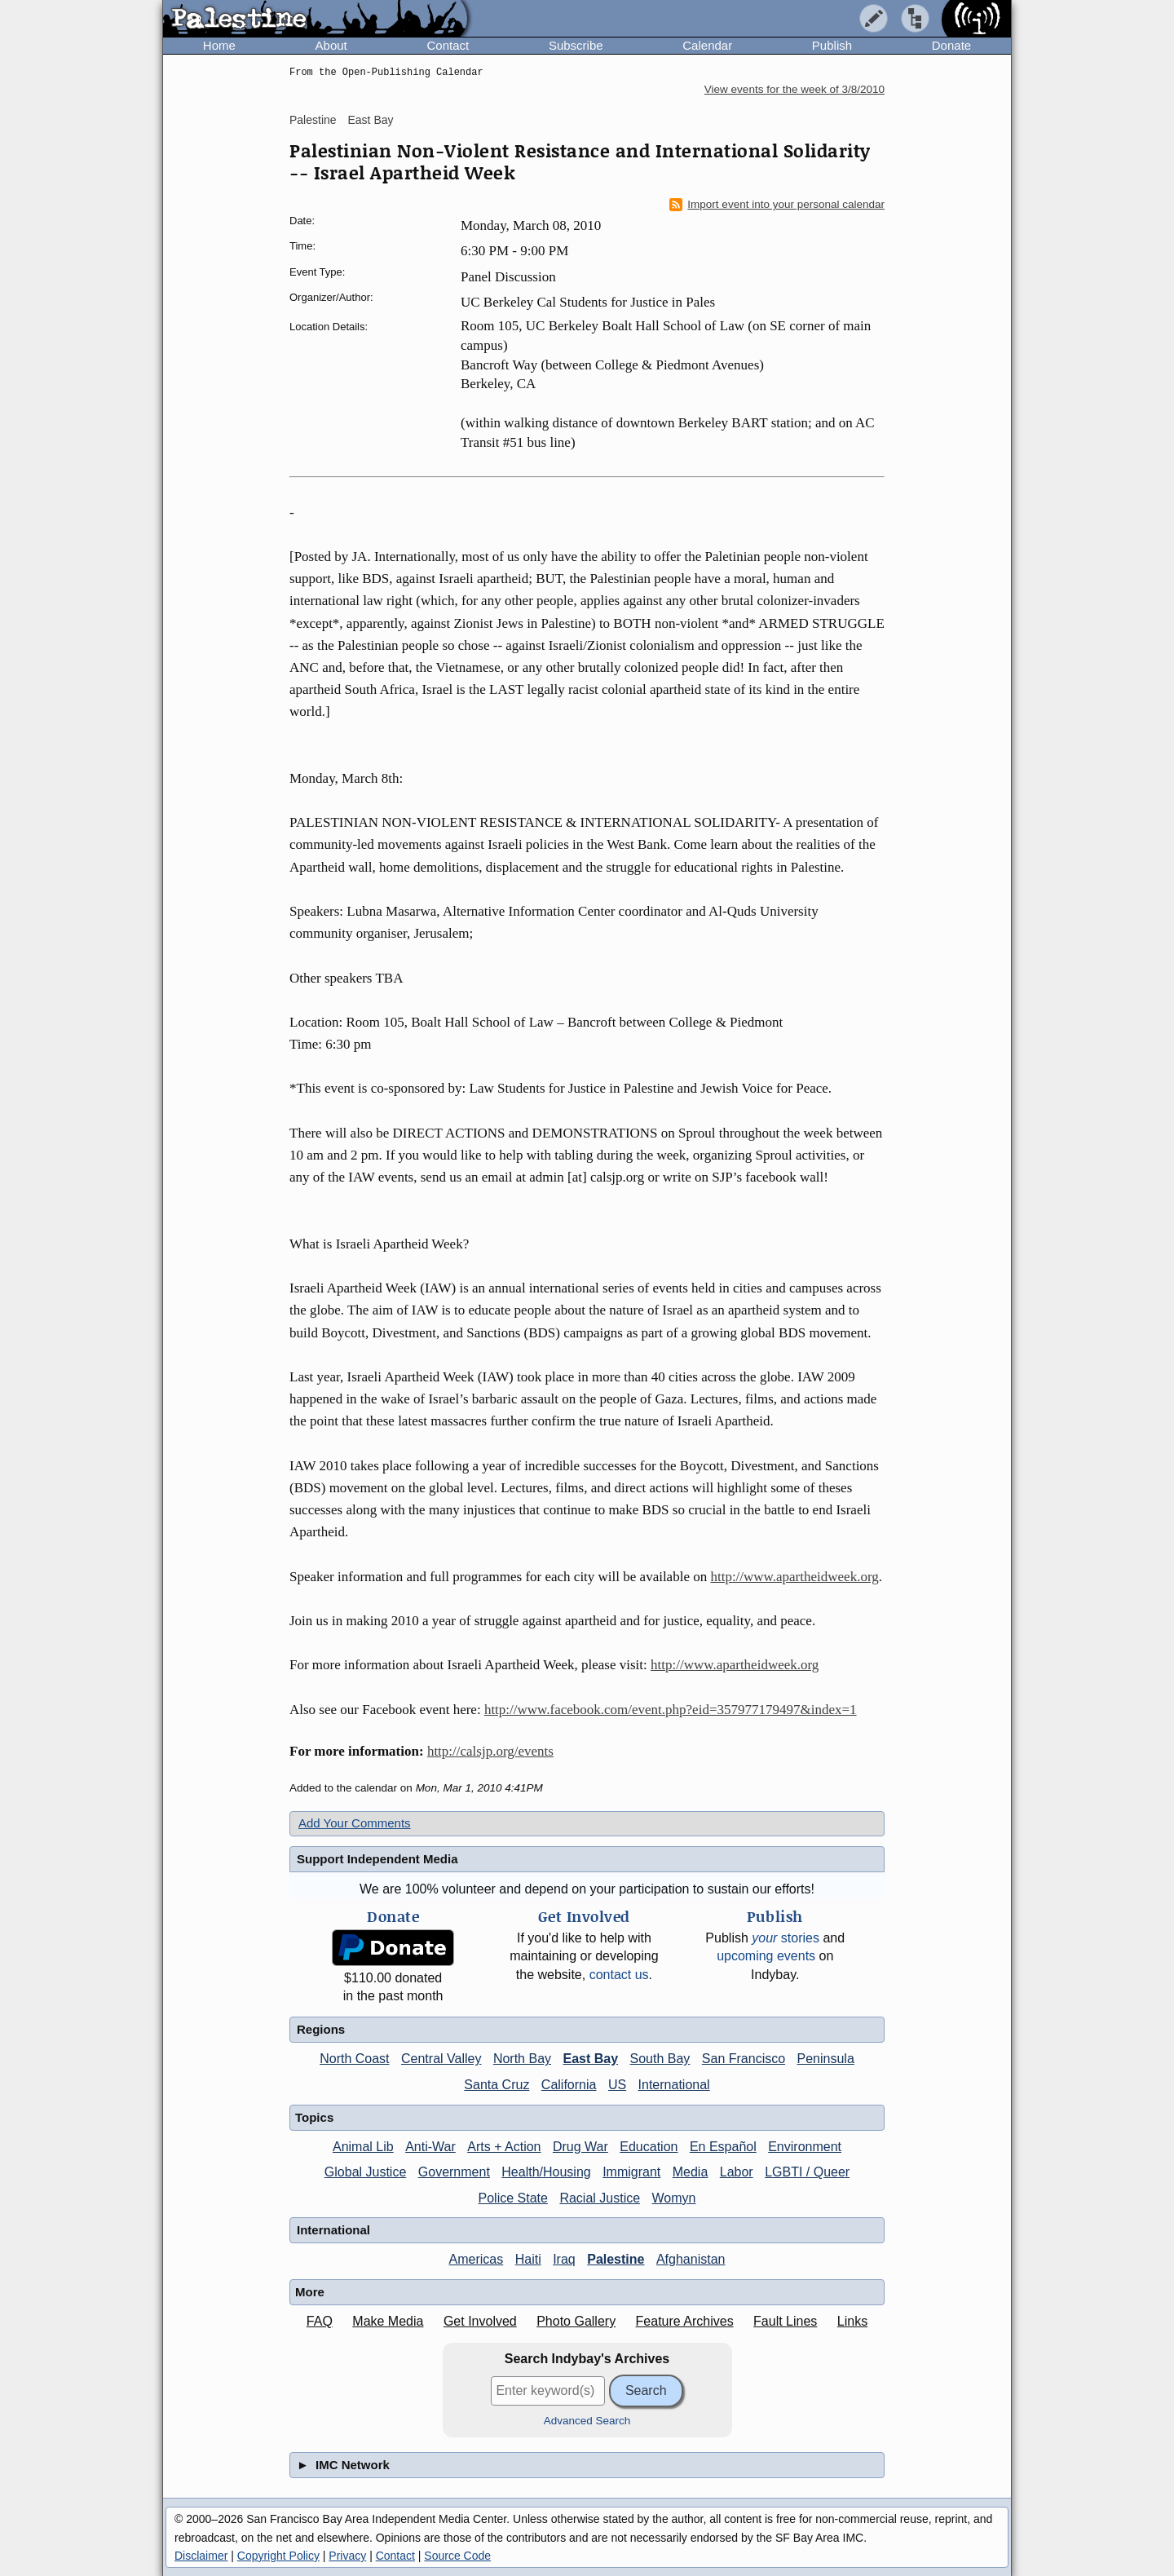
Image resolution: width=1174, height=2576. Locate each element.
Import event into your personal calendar (777, 204)
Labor (736, 2172)
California (569, 2085)
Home (219, 45)
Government (454, 2172)
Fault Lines (785, 2321)
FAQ (320, 2321)
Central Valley (441, 2059)
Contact (447, 45)
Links (852, 2321)
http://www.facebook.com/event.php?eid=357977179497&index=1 (670, 1709)
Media (690, 2172)
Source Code (457, 2555)
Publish (832, 45)
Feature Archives (685, 2321)
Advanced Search (587, 2421)
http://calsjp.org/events (490, 1751)
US (617, 2085)
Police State (513, 2198)
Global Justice (365, 2172)
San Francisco (743, 2059)
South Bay (660, 2059)
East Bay (370, 119)
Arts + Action (504, 2147)
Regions (321, 2029)
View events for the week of (794, 89)
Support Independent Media (377, 1859)
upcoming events (766, 1956)
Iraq (564, 2259)
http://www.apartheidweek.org (794, 1576)
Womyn (674, 2198)
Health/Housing (545, 2172)
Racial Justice (599, 2198)
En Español (723, 2147)
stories (785, 1938)
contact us (619, 1975)
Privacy (347, 2555)
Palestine (313, 119)
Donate (951, 45)
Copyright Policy (278, 2555)
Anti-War (430, 2147)
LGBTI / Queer (807, 2172)
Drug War (580, 2147)
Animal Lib (363, 2147)
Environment (804, 2147)
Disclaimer (200, 2555)
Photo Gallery (576, 2321)
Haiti (528, 2259)
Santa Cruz (496, 2085)
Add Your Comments (354, 1823)
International (674, 2085)
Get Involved (480, 2321)
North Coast (354, 2059)
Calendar (707, 45)
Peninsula (825, 2059)
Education (648, 2147)
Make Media (387, 2321)
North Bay (522, 2059)
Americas (476, 2259)
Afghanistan (691, 2259)
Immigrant (631, 2172)
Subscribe (576, 45)
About (331, 45)
